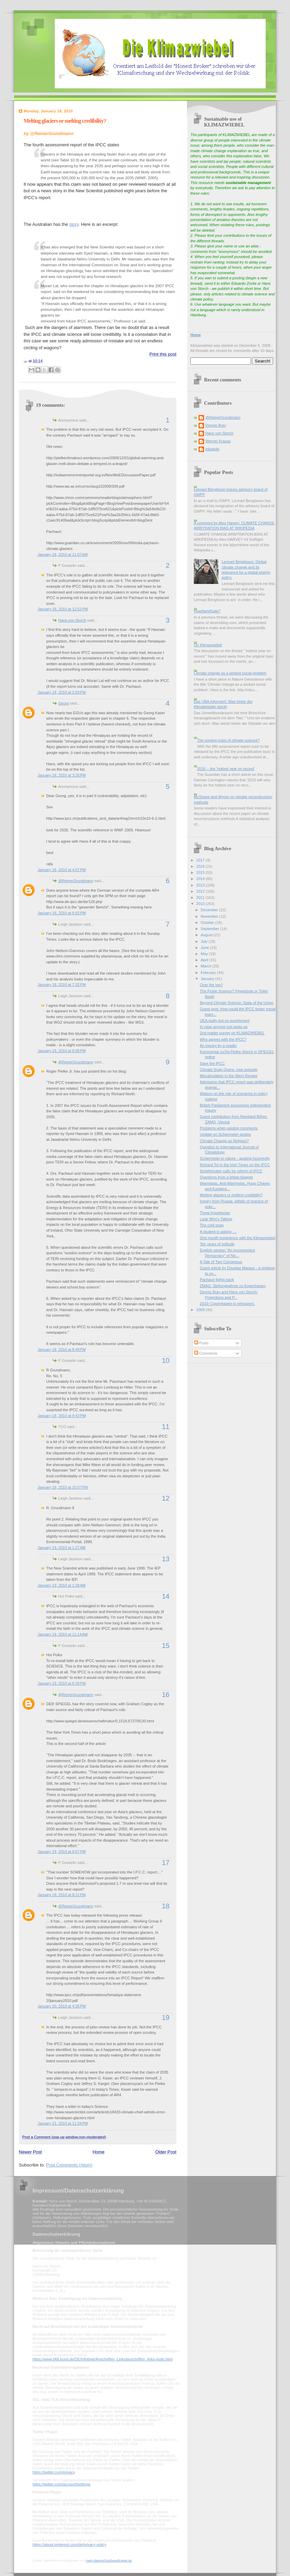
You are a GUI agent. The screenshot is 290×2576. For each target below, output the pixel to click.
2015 (201, 872)
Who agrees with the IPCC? (223, 1039)
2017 (201, 860)
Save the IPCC (212, 1063)
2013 (201, 885)
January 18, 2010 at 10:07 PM (63, 1487)
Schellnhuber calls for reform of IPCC (231, 1171)
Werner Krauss (217, 441)
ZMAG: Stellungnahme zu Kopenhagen (233, 1286)
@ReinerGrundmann (75, 881)
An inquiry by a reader (218, 1045)
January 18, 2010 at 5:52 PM (62, 913)
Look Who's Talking (216, 1219)
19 (165, 2017)
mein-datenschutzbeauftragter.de (109, 2560)
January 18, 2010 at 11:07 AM (63, 554)
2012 (201, 891)
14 (165, 1596)
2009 (201, 1310)
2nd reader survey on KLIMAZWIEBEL (232, 1033)
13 (165, 1559)
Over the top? (211, 985)
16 (165, 1694)
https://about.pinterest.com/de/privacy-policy (69, 2544)
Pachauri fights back (217, 1280)
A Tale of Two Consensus (221, 1262)
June (205, 947)
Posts (201, 1343)
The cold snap (212, 1225)
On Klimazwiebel (208, 645)
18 (165, 1906)
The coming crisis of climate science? (228, 740)
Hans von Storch (72, 620)
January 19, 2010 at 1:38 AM (62, 1585)
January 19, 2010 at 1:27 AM (62, 1548)
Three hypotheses (215, 1213)
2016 (201, 866)
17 (165, 1862)
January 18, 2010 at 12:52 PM (63, 609)
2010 (201, 904)
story (73, 224)
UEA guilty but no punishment (225, 1020)
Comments (205, 1353)
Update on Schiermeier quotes (225, 1134)
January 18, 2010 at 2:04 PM (62, 692)
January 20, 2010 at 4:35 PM (62, 2006)
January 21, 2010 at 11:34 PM (63, 2123)
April (205, 960)
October (208, 922)
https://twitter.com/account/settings (61, 2484)
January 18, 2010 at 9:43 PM (62, 1416)
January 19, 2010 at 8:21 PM (62, 1895)
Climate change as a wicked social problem (230, 673)
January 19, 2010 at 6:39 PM (62, 1683)
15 (165, 1645)
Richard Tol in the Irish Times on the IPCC (235, 1165)
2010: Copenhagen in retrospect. (227, 1304)
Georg (63, 703)
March (206, 966)
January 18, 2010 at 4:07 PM (62, 870)
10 (165, 1360)
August (207, 935)
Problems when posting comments (229, 1128)
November (210, 916)
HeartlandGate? (207, 611)
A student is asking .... (218, 1232)
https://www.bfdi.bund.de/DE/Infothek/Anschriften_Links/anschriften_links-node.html (103, 2359)
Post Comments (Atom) (69, 2165)
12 (165, 1498)
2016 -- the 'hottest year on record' (225, 769)
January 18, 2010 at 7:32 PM (62, 984)
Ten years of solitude (217, 1244)
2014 (201, 879)
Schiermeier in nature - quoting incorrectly (235, 1158)
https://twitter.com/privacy (54, 2472)
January (208, 979)
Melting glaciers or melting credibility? (65, 121)
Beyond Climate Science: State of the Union (237, 1003)
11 (165, 1426)
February (209, 972)
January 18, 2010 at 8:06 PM (62, 1051)
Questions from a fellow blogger (226, 1177)
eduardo (212, 449)
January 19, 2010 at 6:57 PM (62, 1851)
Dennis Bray (215, 425)
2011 (201, 897)
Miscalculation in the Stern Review (228, 1076)
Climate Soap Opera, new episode (228, 1069)
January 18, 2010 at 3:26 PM (62, 775)
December (210, 910)
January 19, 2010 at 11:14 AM (63, 1634)
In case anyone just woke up (224, 1027)
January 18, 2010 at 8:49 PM (62, 1349)
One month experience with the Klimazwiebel (237, 1238)
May (205, 954)
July (205, 941)
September (210, 929)
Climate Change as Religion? (224, 1141)
